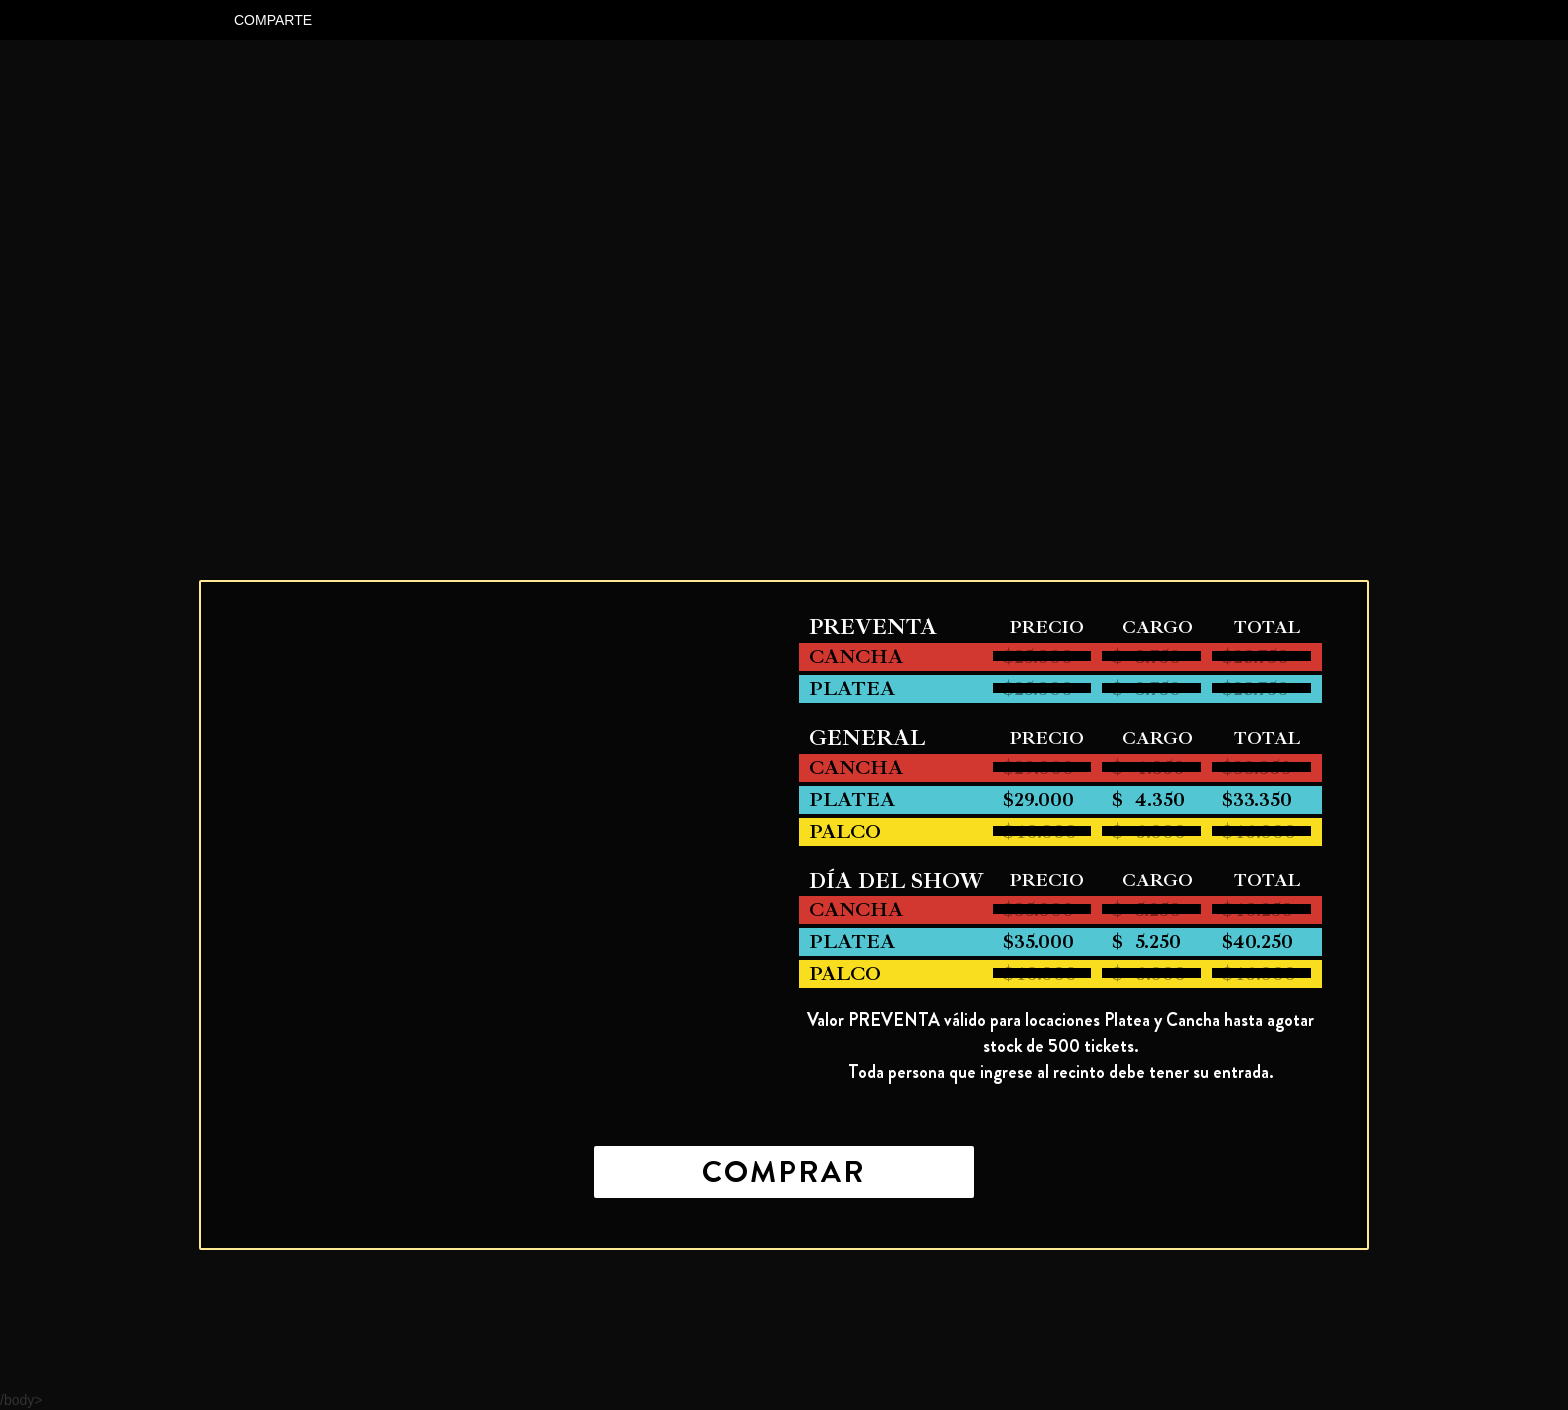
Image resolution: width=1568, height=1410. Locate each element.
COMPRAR (784, 1172)
